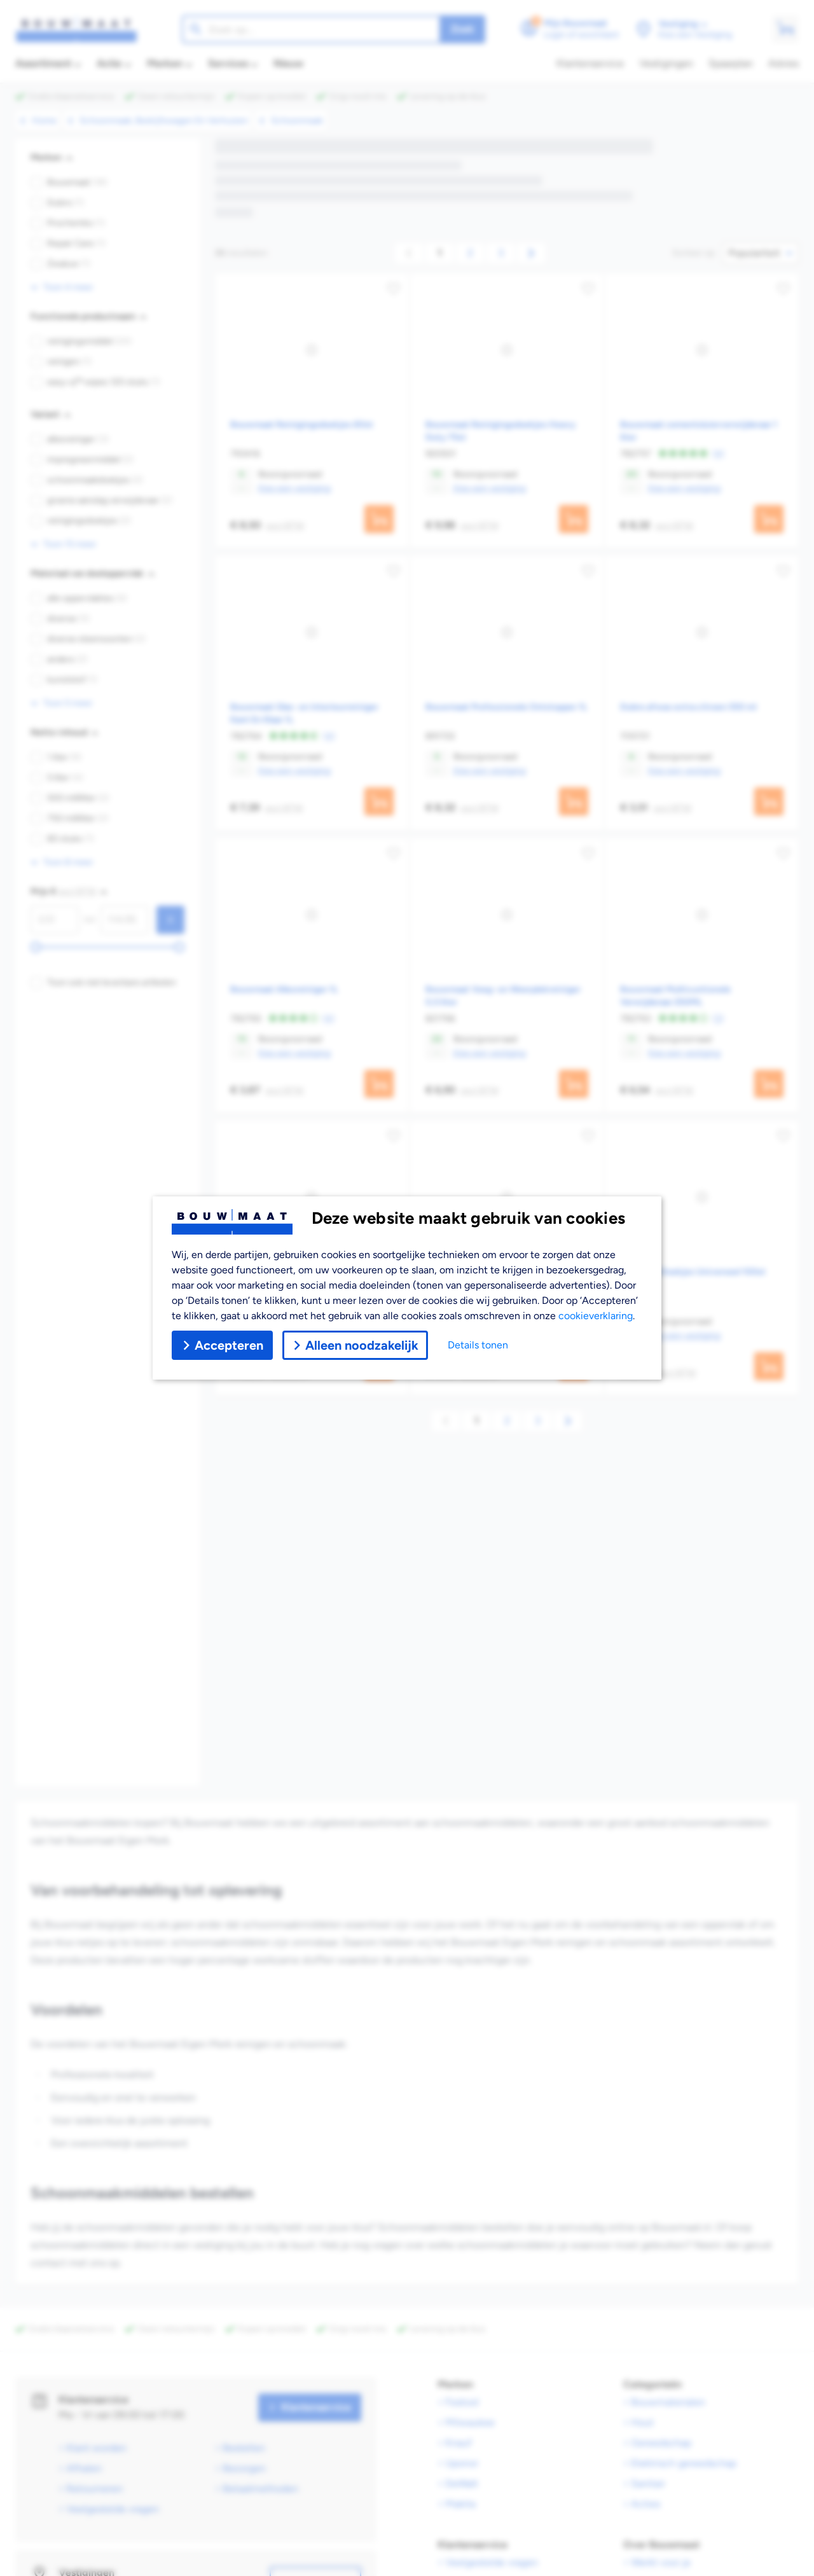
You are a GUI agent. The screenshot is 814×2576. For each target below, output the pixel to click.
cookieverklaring (595, 1316)
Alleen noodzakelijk (355, 1345)
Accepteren (222, 1345)
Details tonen (478, 1345)
